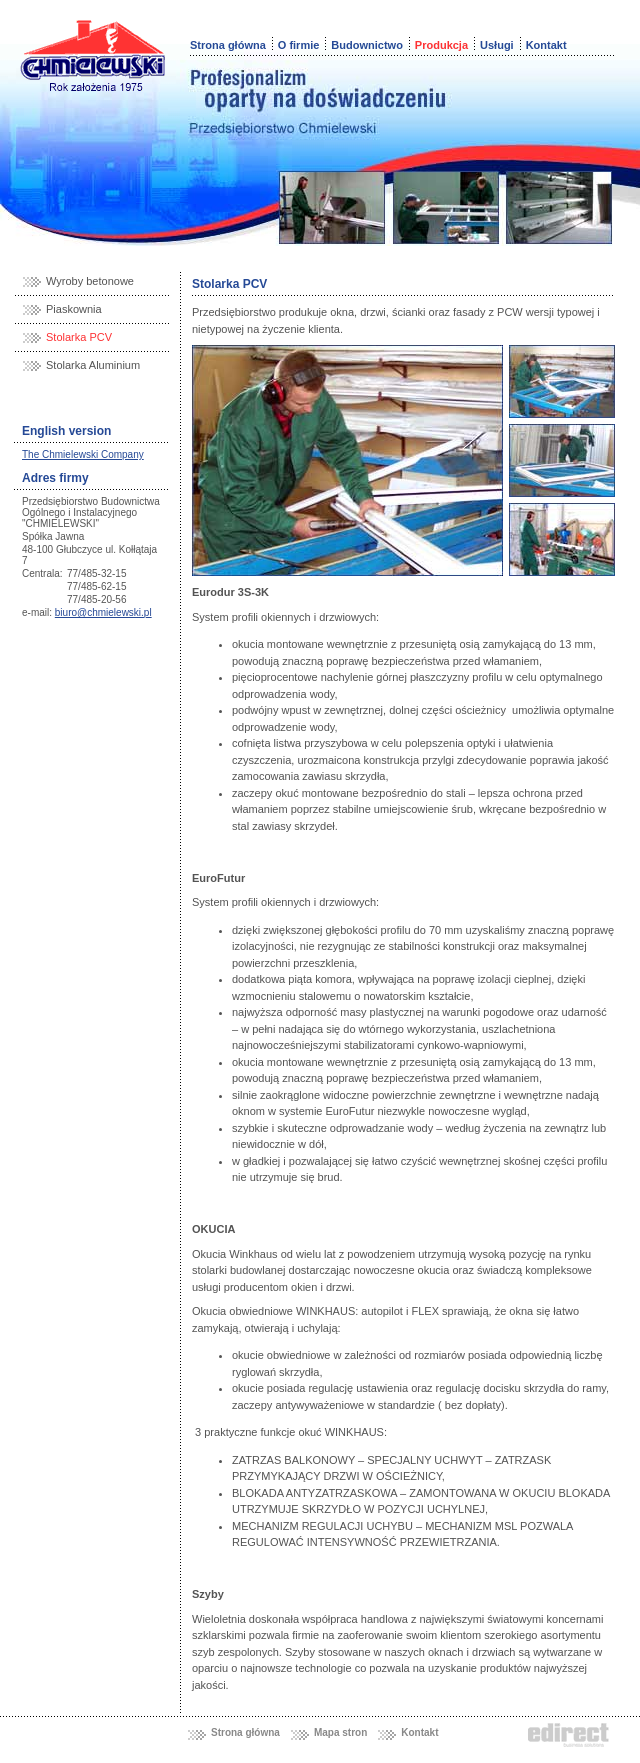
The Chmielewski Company (83, 454)
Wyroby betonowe (90, 281)
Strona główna (228, 45)
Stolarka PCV (79, 337)
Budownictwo (367, 45)
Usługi (497, 45)
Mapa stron (340, 1732)
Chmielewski (93, 50)
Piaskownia (74, 309)
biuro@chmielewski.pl (103, 612)
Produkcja (441, 45)
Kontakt (546, 45)
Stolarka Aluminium (93, 365)
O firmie (299, 45)
